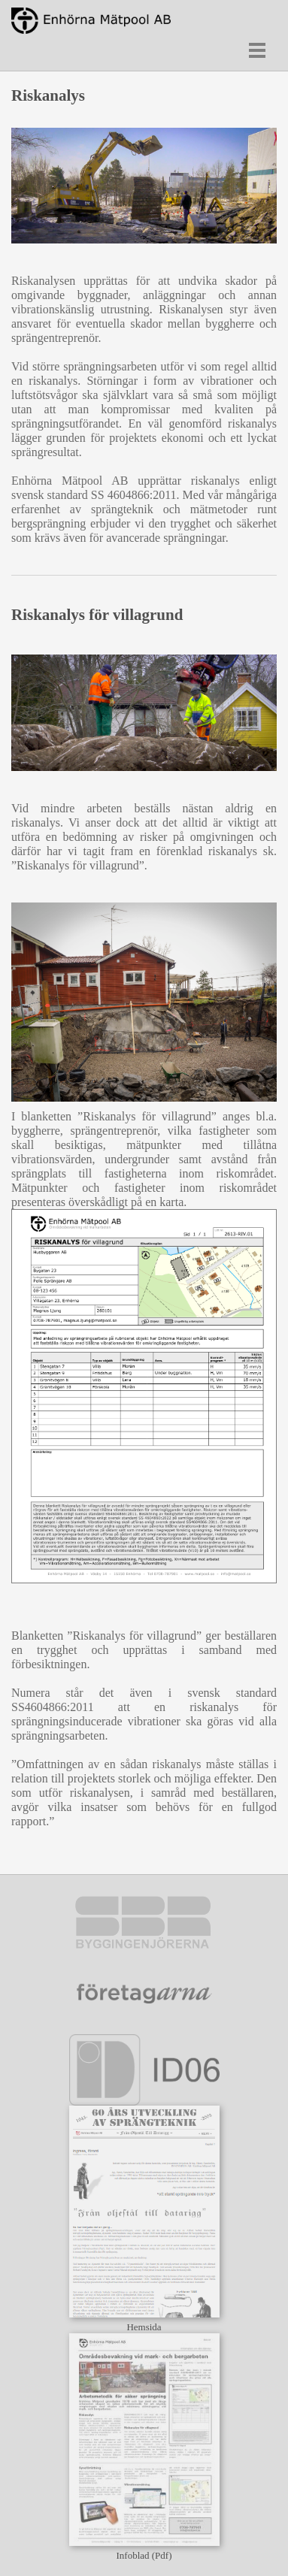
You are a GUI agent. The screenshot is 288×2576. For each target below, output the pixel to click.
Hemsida (143, 2327)
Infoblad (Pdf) (143, 2555)
